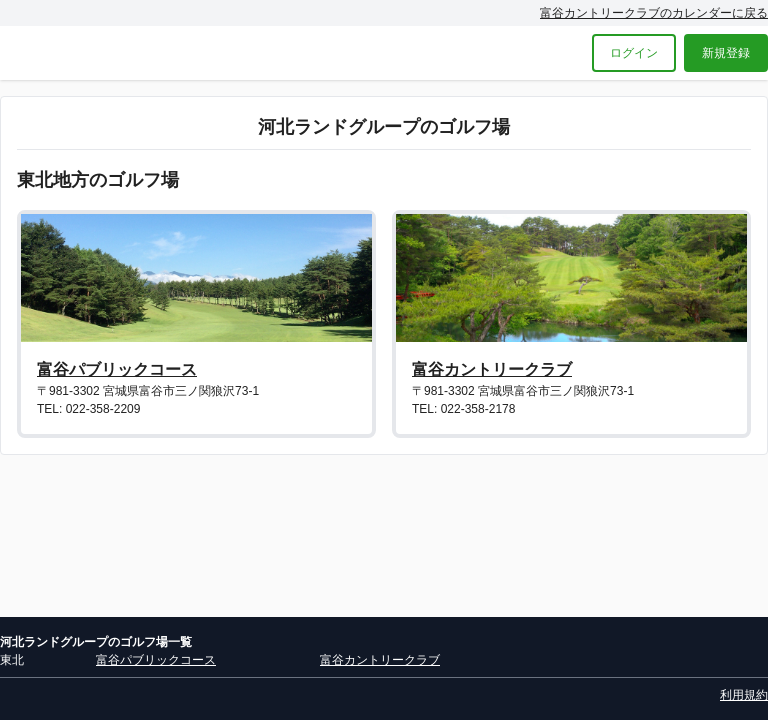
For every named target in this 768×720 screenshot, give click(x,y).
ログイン (634, 53)
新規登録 (726, 53)
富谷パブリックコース (117, 369)
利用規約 (744, 695)
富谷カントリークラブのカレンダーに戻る (654, 13)
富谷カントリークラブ (492, 369)
